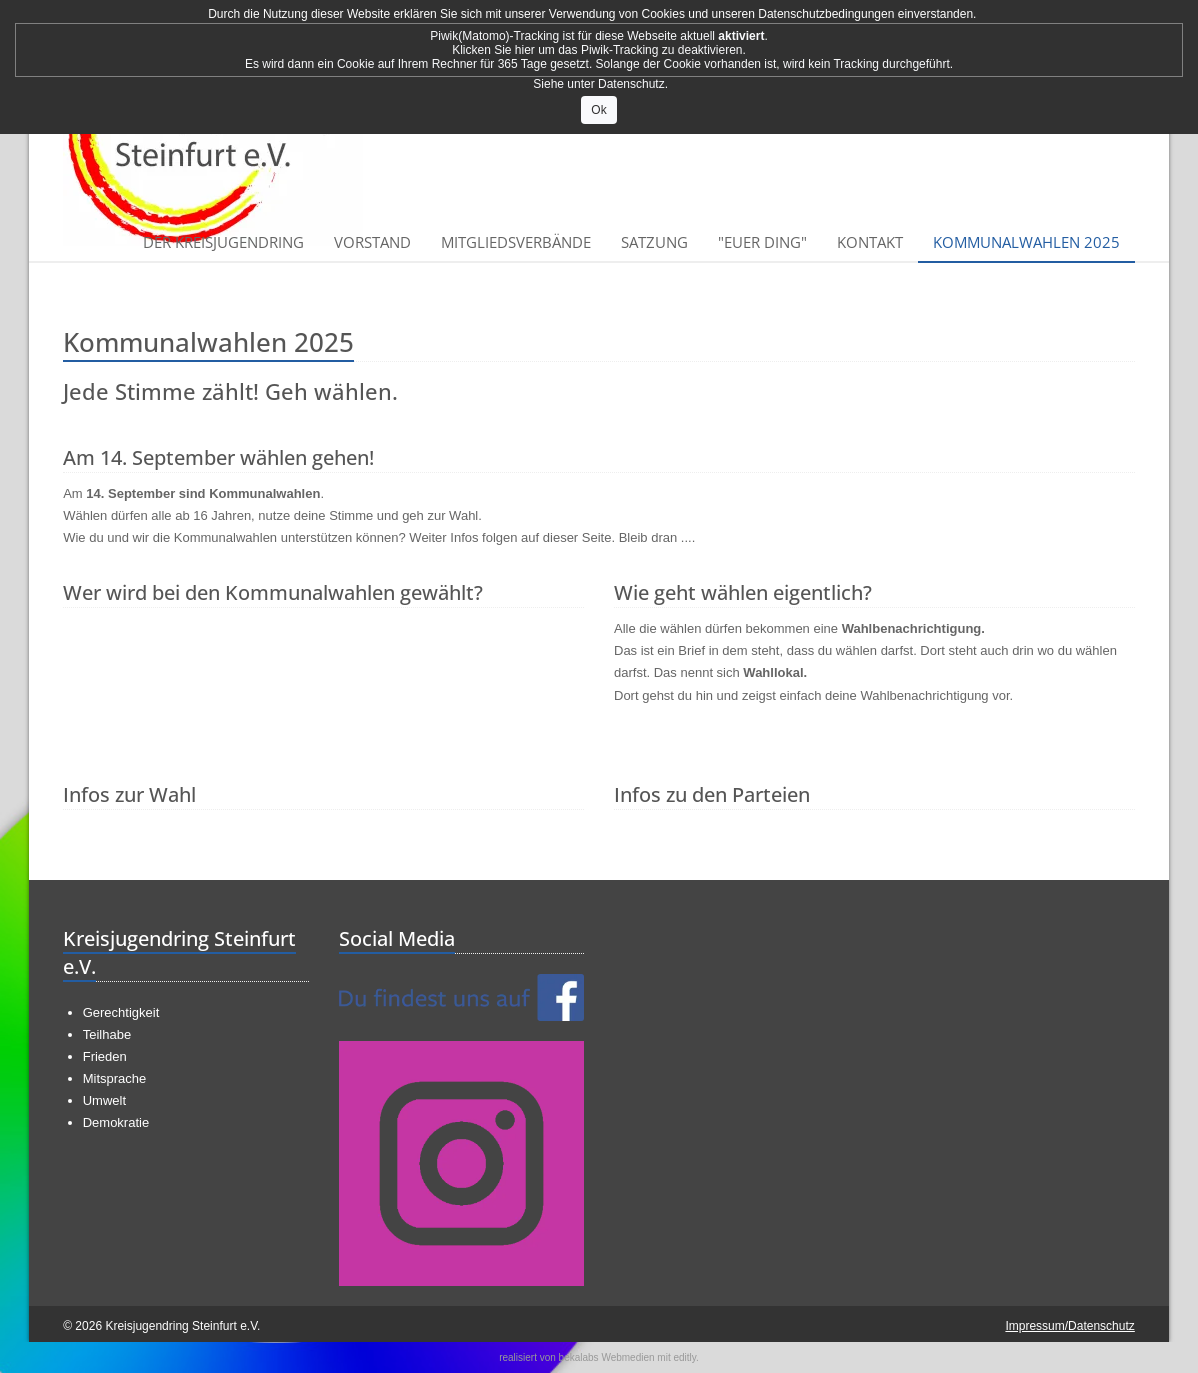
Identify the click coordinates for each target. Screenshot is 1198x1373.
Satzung (654, 242)
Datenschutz (631, 84)
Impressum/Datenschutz (1069, 1326)
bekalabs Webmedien (607, 1357)
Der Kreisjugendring (223, 242)
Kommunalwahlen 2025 (1026, 242)
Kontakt (870, 242)
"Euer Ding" (762, 242)
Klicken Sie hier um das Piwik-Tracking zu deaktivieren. (599, 50)
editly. (685, 1357)
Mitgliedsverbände (516, 242)
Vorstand (372, 242)
